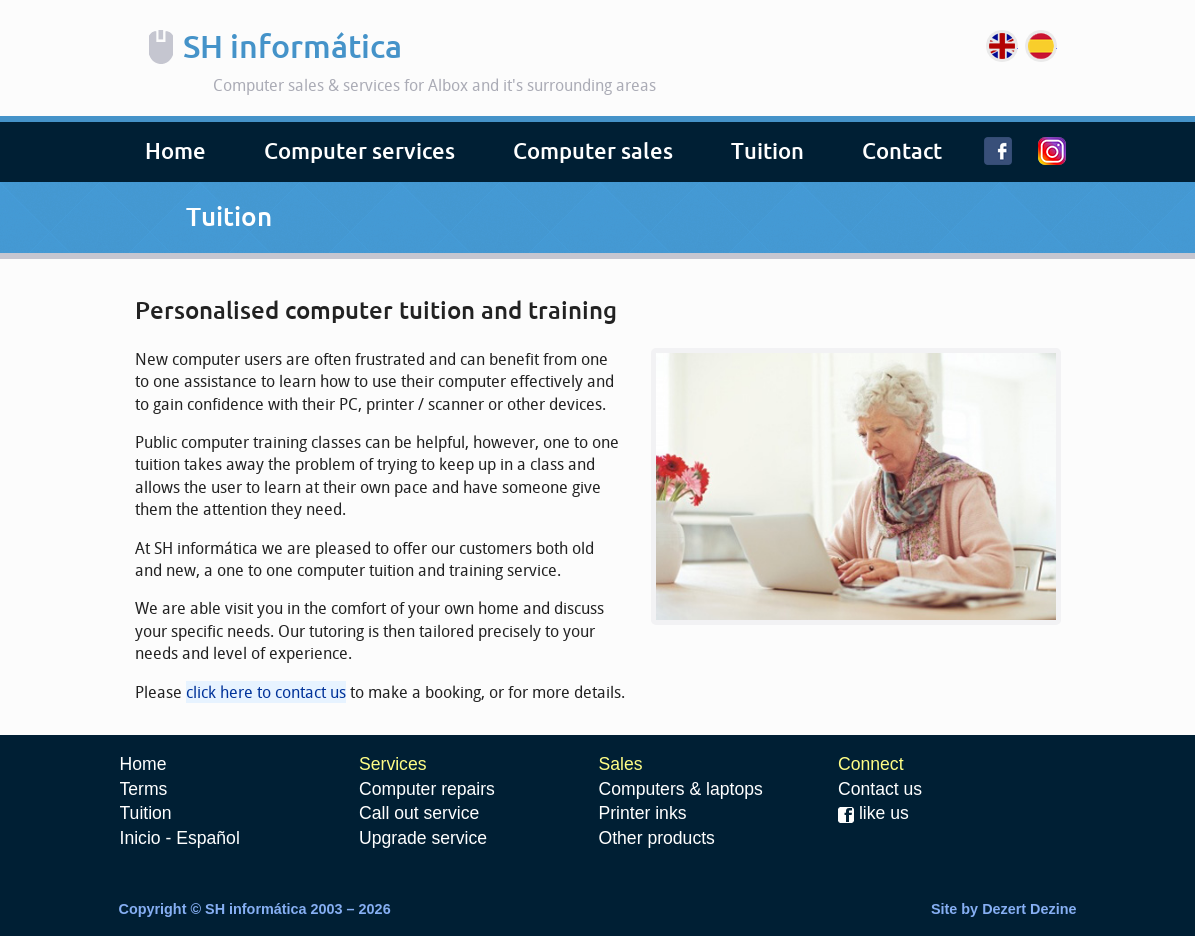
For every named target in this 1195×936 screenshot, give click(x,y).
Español (1041, 46)
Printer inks (643, 813)
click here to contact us (266, 692)
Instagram (1065, 161)
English (1002, 46)
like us (873, 813)
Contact (902, 151)
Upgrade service (423, 838)
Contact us (880, 789)
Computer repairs (427, 789)
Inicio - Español (180, 838)
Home (175, 151)
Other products (657, 838)
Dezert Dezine (1029, 909)
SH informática (292, 47)
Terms (144, 789)
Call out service (419, 813)
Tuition (767, 151)
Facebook (1011, 161)
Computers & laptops (681, 789)
